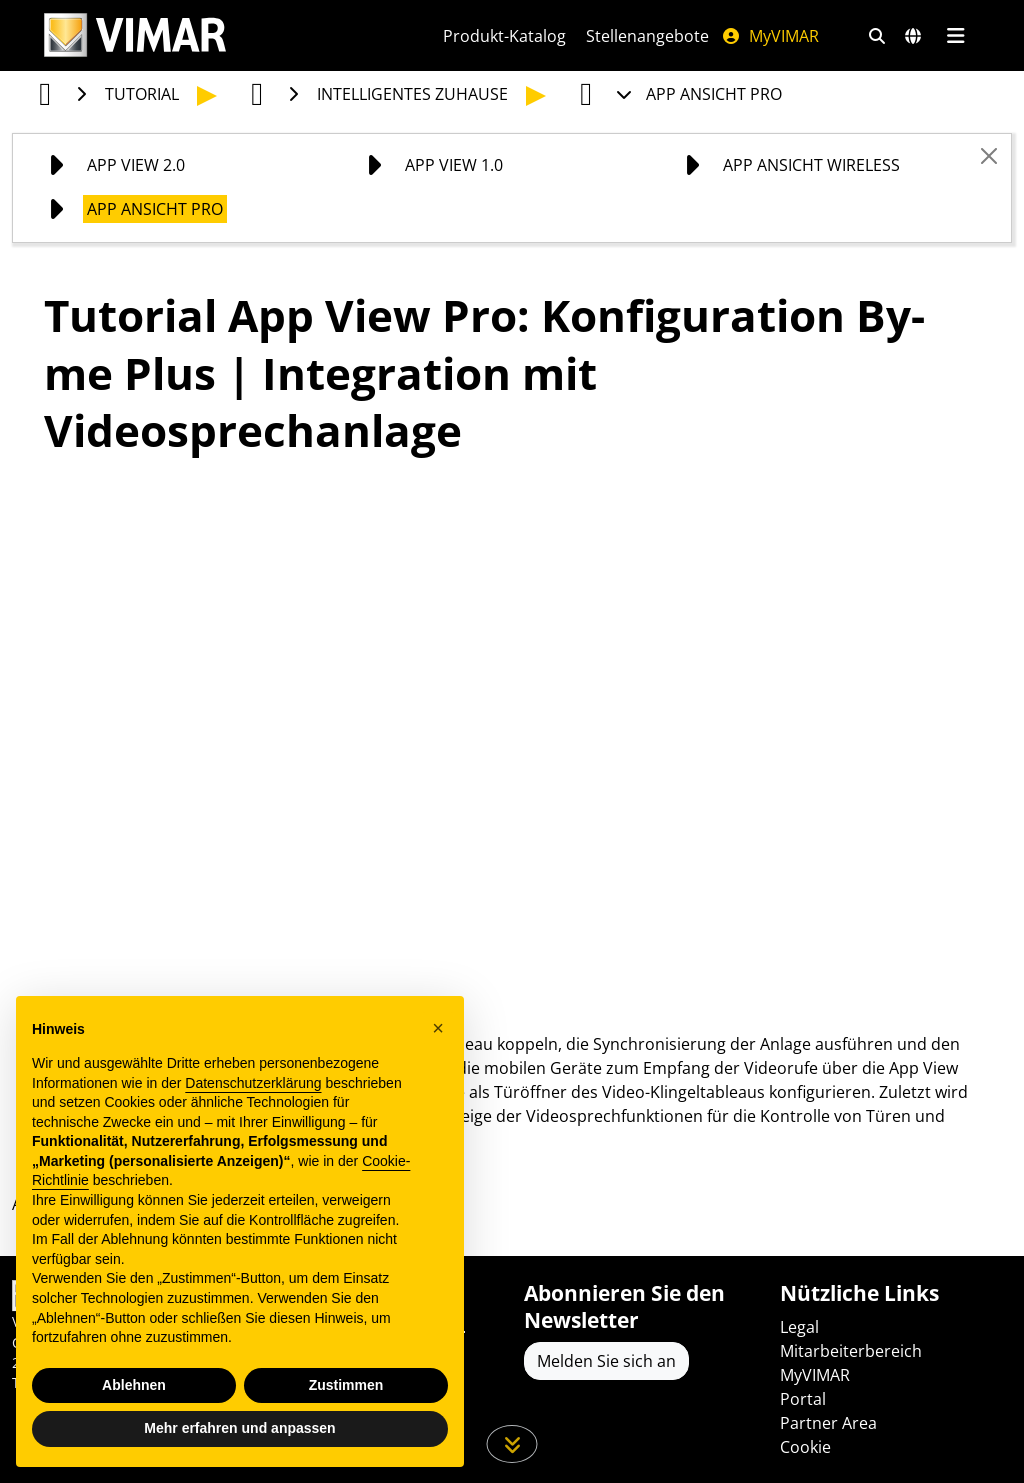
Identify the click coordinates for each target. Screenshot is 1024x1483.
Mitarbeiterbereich (851, 1351)
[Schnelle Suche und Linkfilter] (877, 36)
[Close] (989, 156)
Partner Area (828, 1423)
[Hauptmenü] (955, 36)
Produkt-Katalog (504, 36)
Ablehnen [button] (134, 1385)
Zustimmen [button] (346, 1385)
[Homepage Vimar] (135, 35)
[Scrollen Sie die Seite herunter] (512, 1444)
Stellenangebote (647, 36)
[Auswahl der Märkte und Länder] (913, 36)
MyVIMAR (770, 36)
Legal (799, 1327)
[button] (438, 1028)
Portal (803, 1399)
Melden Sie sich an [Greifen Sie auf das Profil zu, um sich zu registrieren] (606, 1361)
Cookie (805, 1447)
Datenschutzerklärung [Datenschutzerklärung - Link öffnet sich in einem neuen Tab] (253, 1083)
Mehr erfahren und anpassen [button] (239, 1428)
